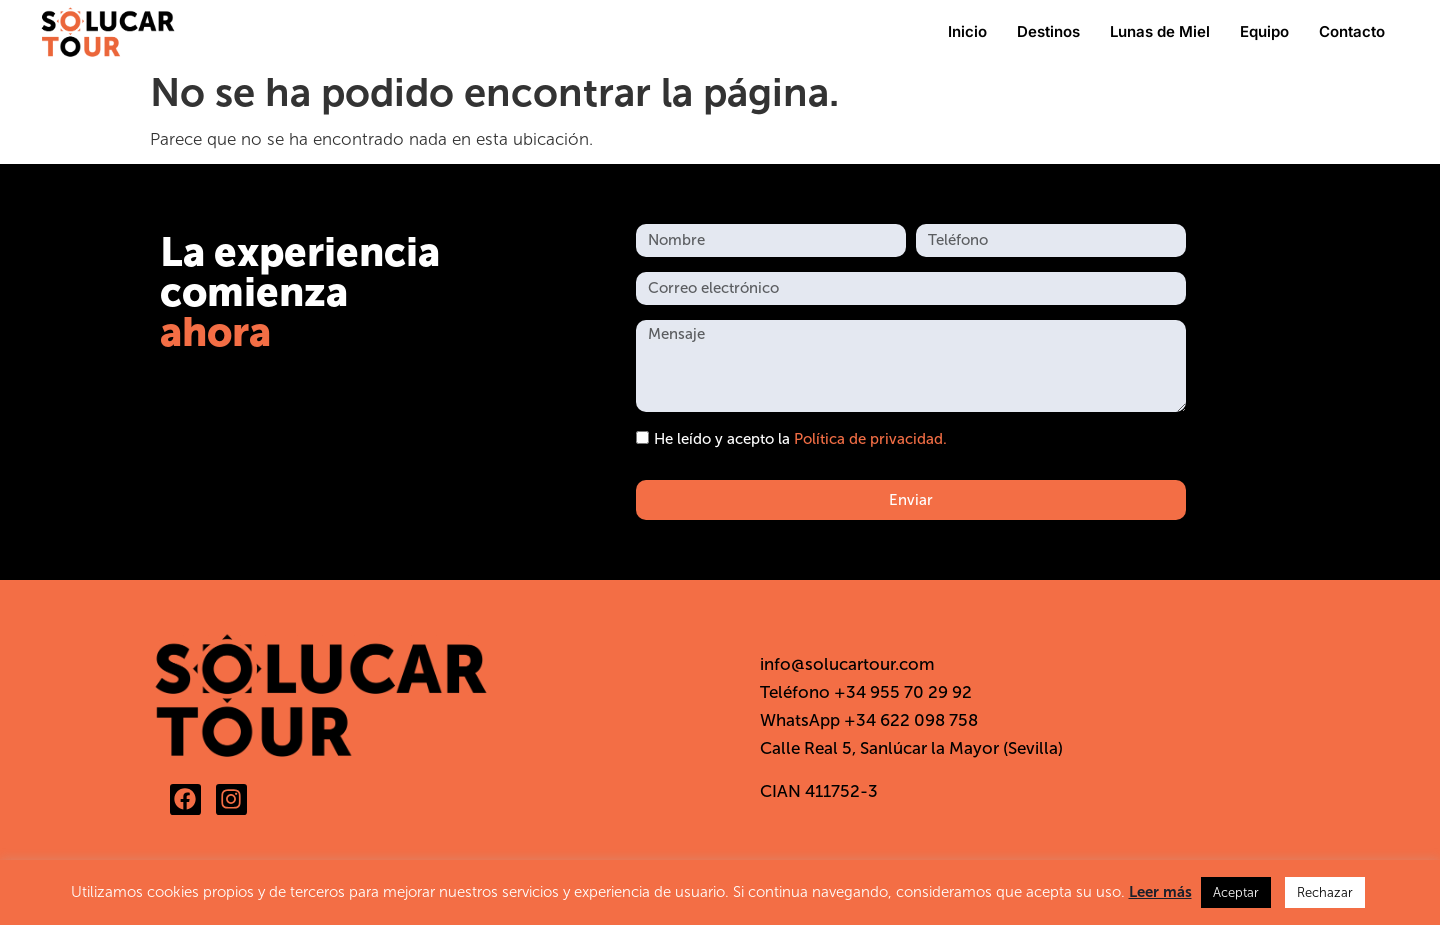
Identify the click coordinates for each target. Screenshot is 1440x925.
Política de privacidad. (870, 439)
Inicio (967, 31)
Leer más (1160, 892)
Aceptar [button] (1236, 892)
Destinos (1048, 31)
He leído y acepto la (800, 439)
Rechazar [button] (1325, 892)
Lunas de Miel (1160, 31)
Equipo (1264, 31)
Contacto (1352, 31)
